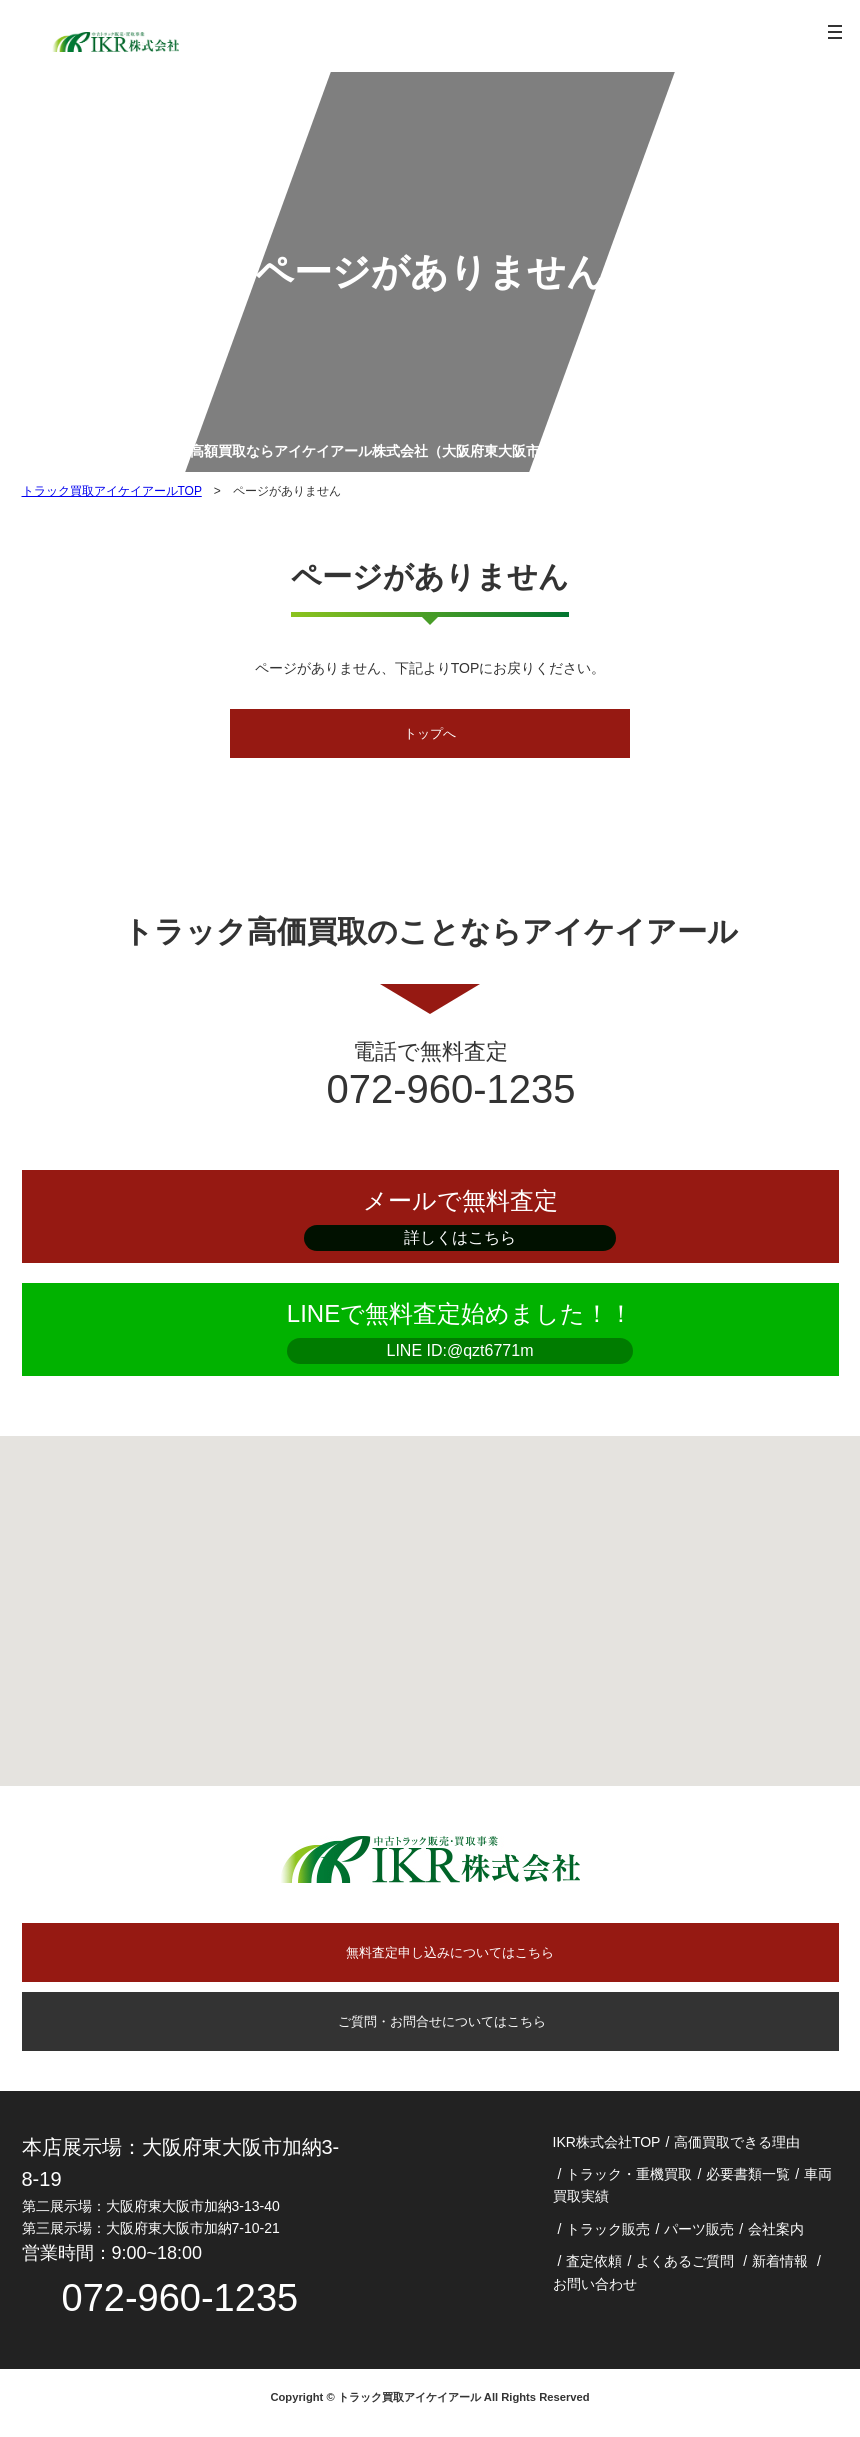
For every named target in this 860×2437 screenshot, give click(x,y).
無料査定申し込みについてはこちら (450, 1957)
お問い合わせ (595, 2294)
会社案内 (776, 2239)
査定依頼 (594, 2271)
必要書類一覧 (748, 2184)
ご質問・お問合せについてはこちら (430, 2029)
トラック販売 (608, 2239)
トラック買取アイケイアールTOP (112, 491)
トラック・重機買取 (629, 2184)
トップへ (430, 735)
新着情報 (780, 2271)
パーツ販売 (699, 2239)
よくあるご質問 (685, 2271)
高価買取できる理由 (737, 2152)
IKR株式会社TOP (607, 2152)
